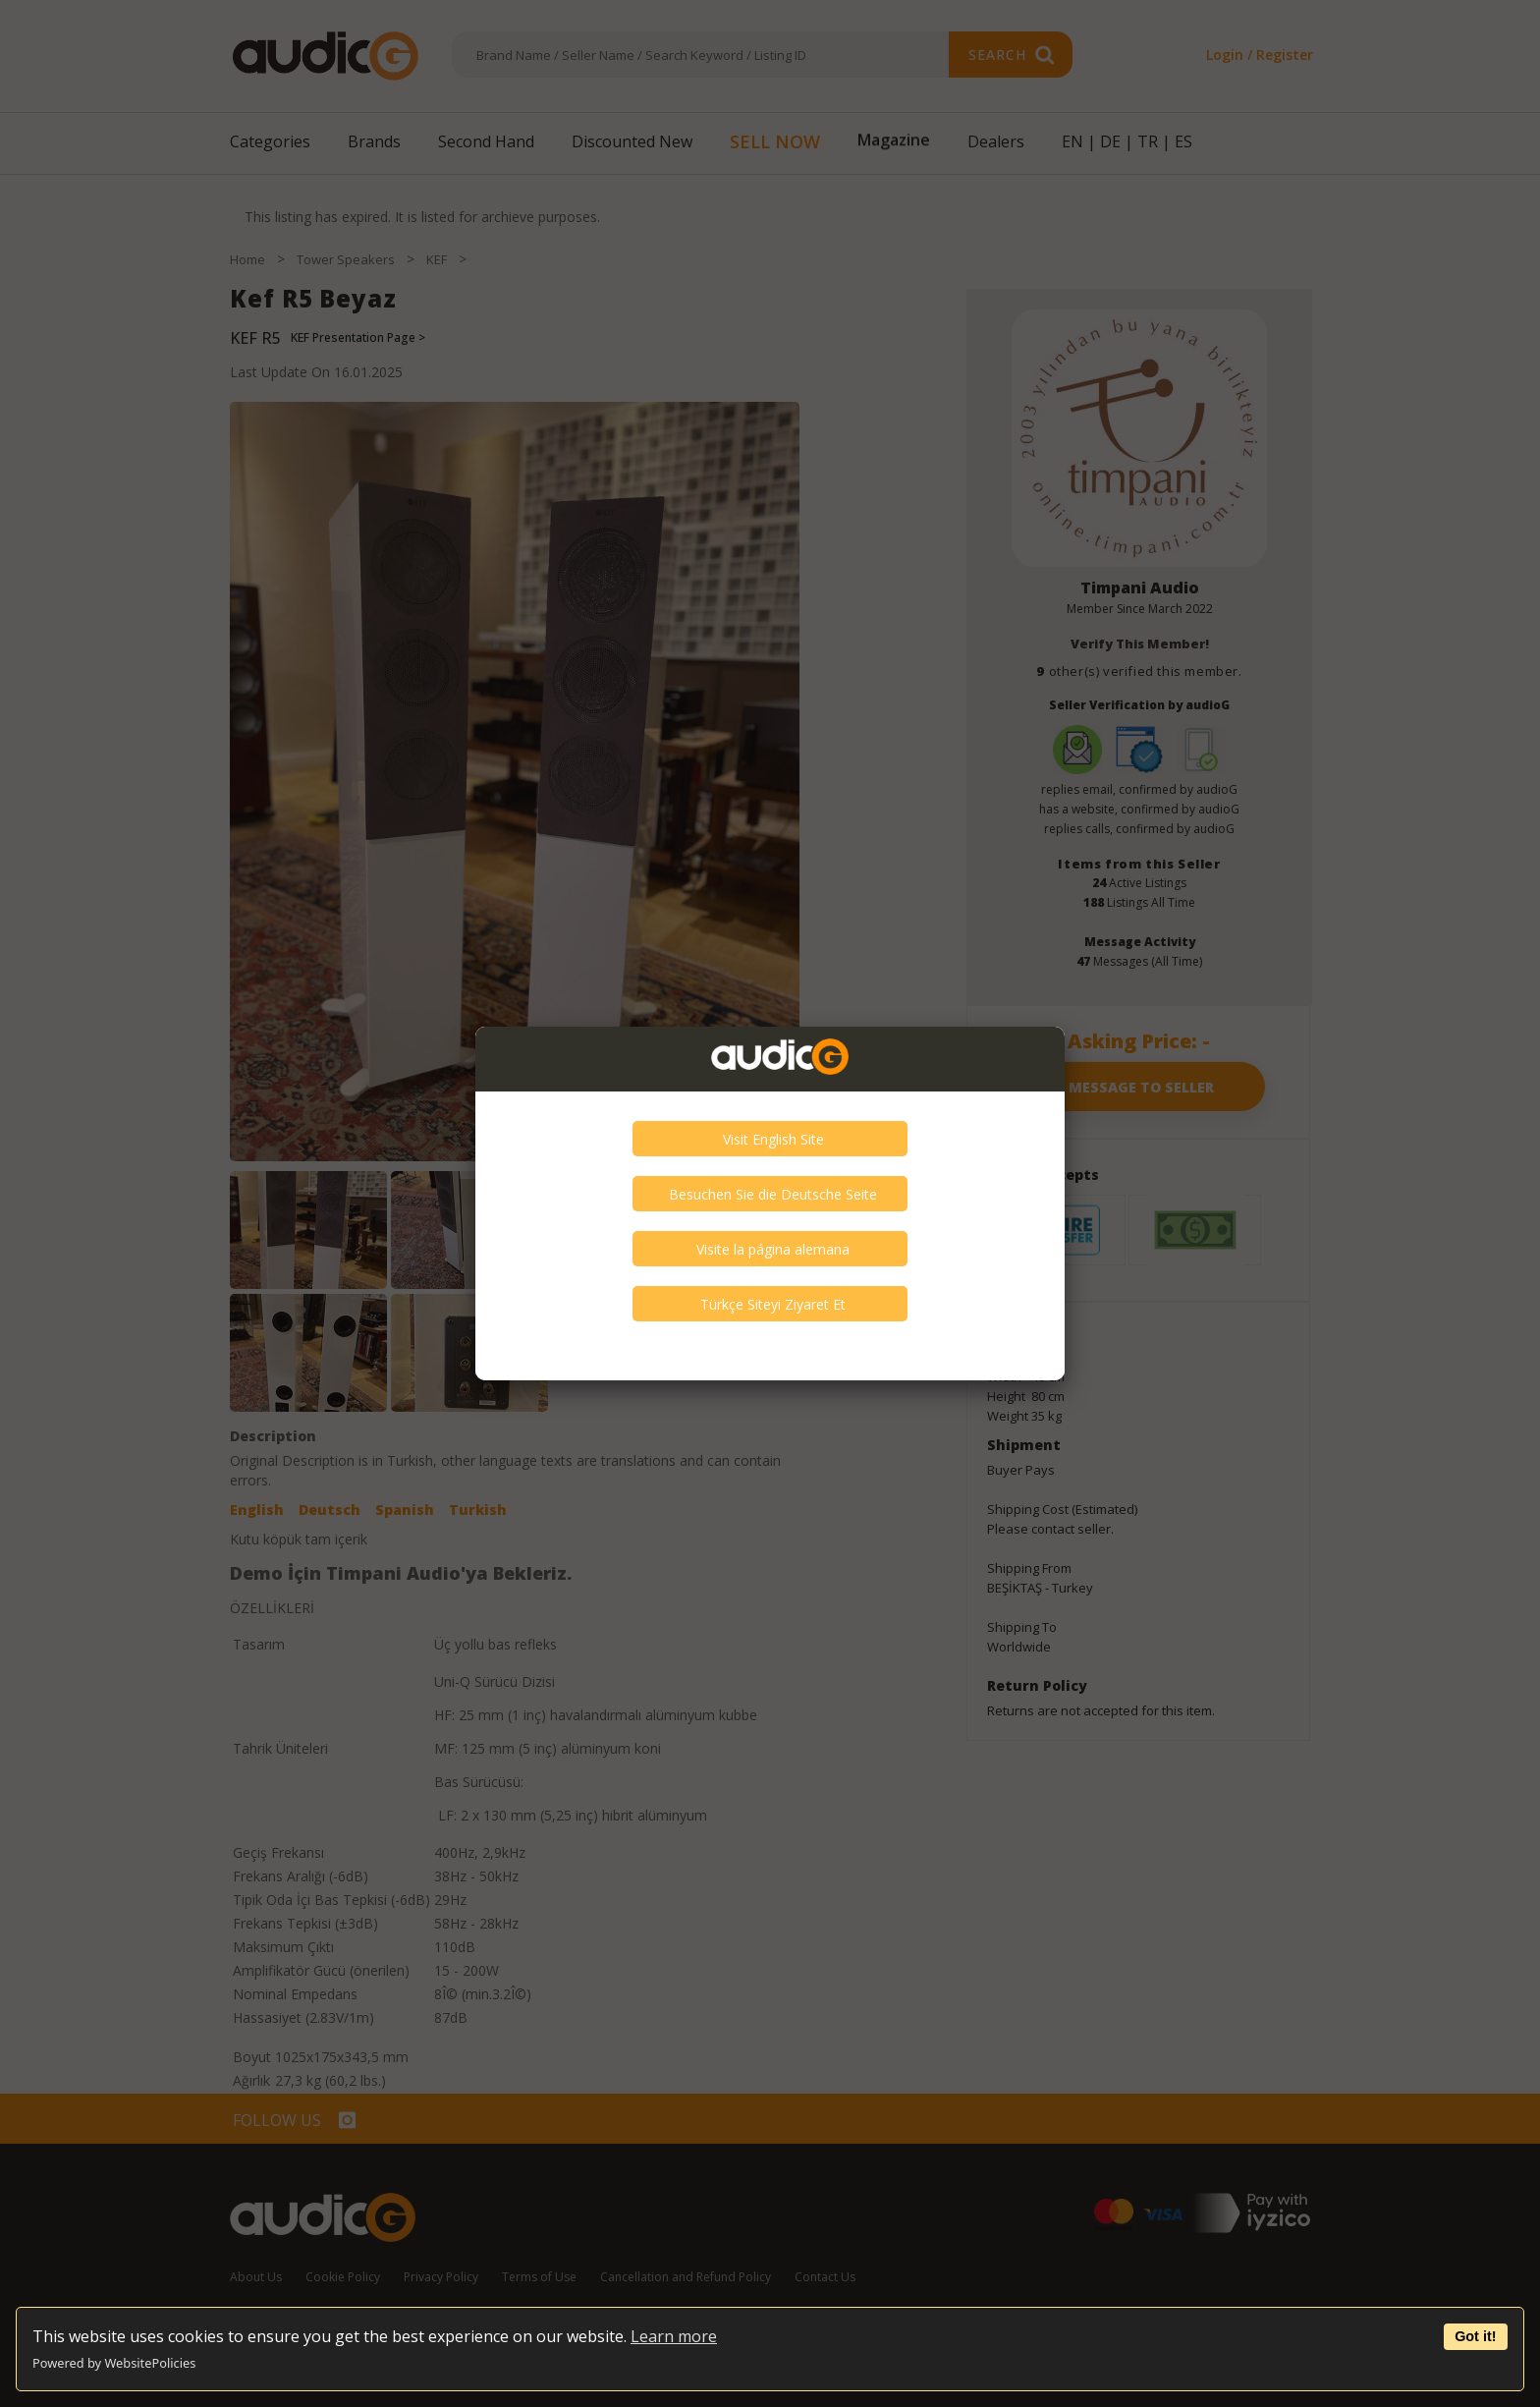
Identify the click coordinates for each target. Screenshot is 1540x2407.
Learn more (674, 2336)
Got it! (1475, 2336)
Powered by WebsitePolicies (113, 2363)
